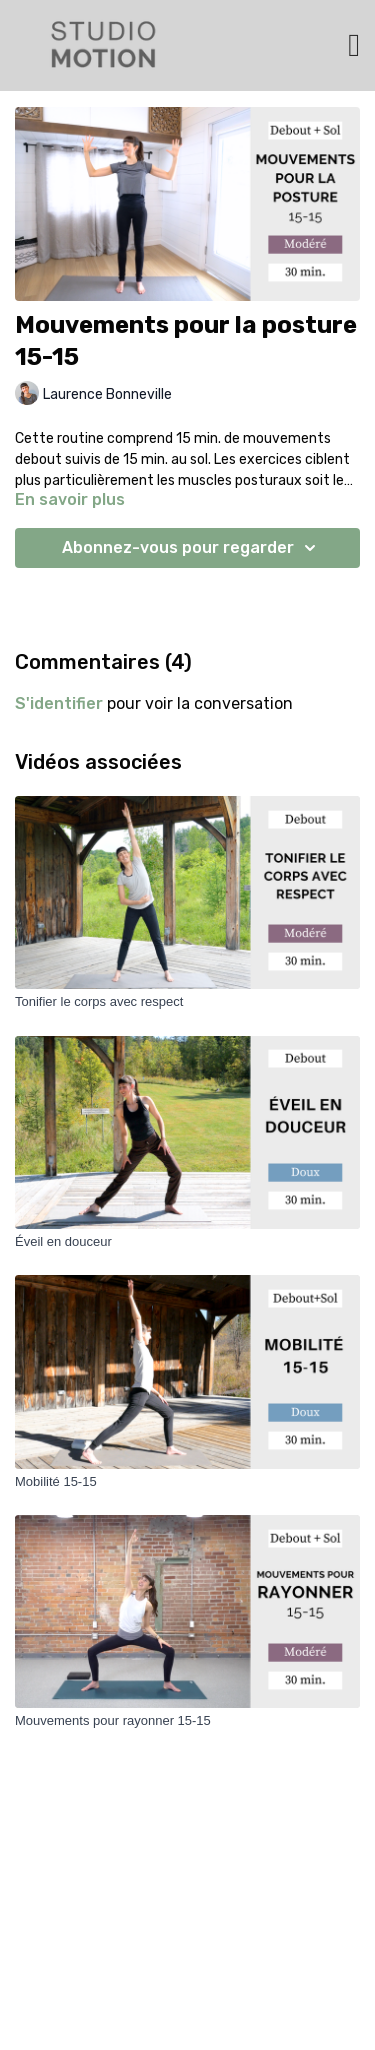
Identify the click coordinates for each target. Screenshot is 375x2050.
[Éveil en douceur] (187, 1242)
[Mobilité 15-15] (187, 1482)
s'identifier (59, 703)
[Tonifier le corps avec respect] (187, 1002)
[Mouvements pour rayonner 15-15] (187, 1721)
